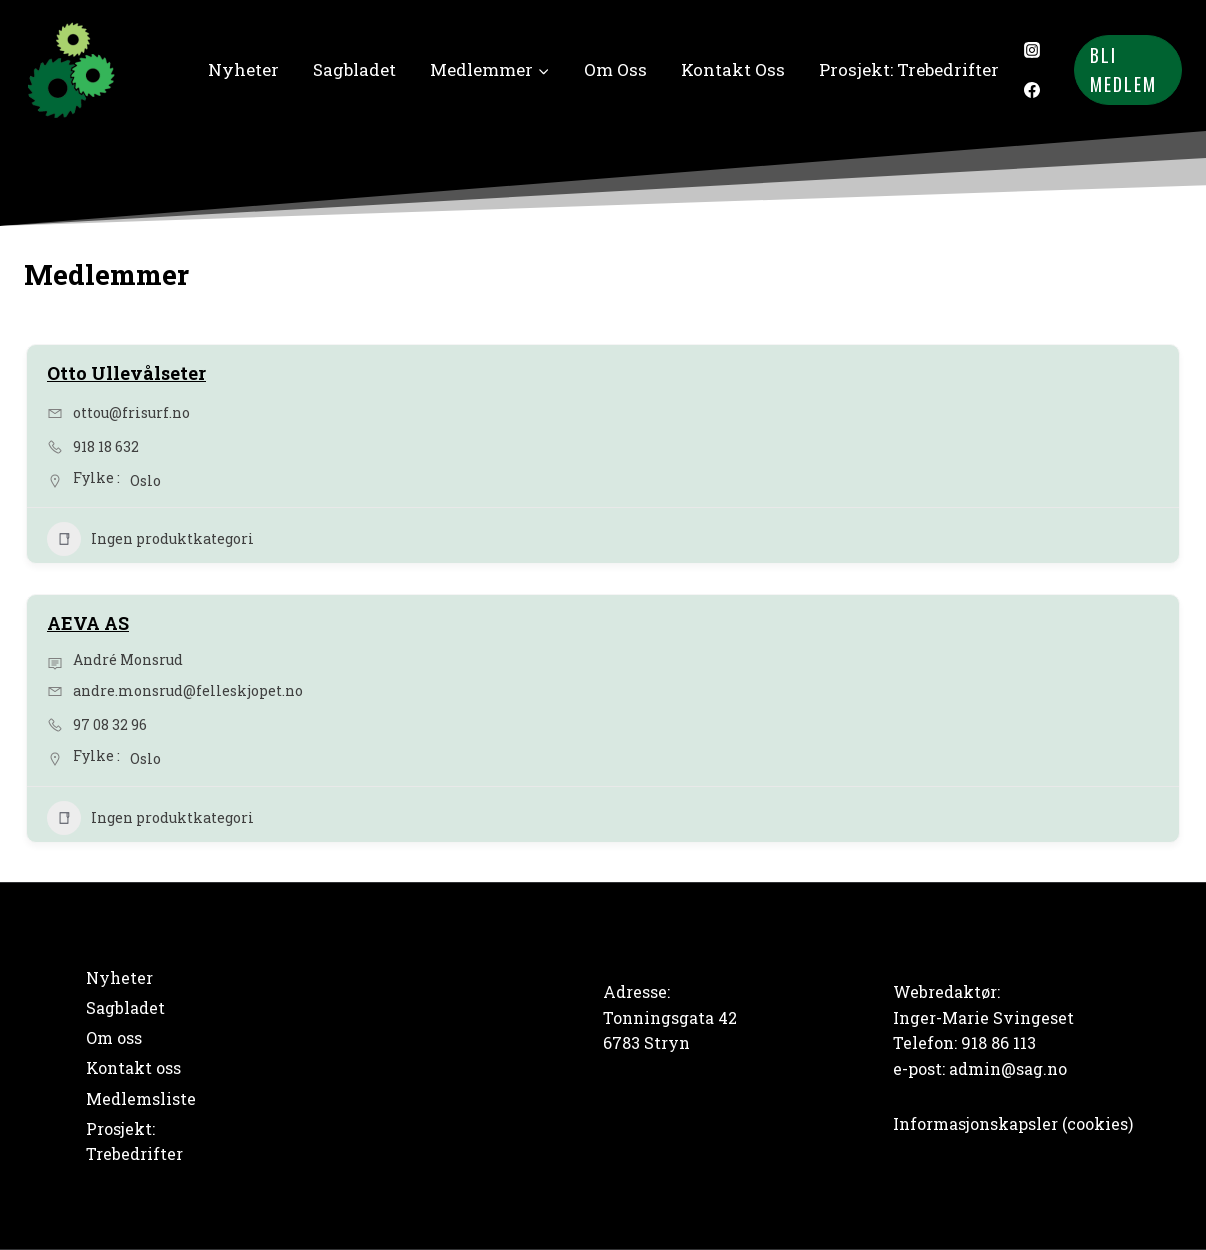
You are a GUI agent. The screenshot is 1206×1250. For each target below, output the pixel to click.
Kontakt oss (733, 69)
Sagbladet (354, 69)
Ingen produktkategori (150, 539)
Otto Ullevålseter (126, 373)
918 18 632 (106, 446)
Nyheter (243, 69)
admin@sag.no (1008, 1068)
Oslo (145, 480)
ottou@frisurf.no (131, 412)
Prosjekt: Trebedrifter (909, 69)
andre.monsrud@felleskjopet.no (188, 690)
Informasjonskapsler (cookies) (1013, 1123)
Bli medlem (1123, 69)
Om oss (615, 69)
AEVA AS (88, 623)
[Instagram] (1032, 50)
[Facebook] (1032, 90)
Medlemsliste (141, 1098)
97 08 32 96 (110, 724)
